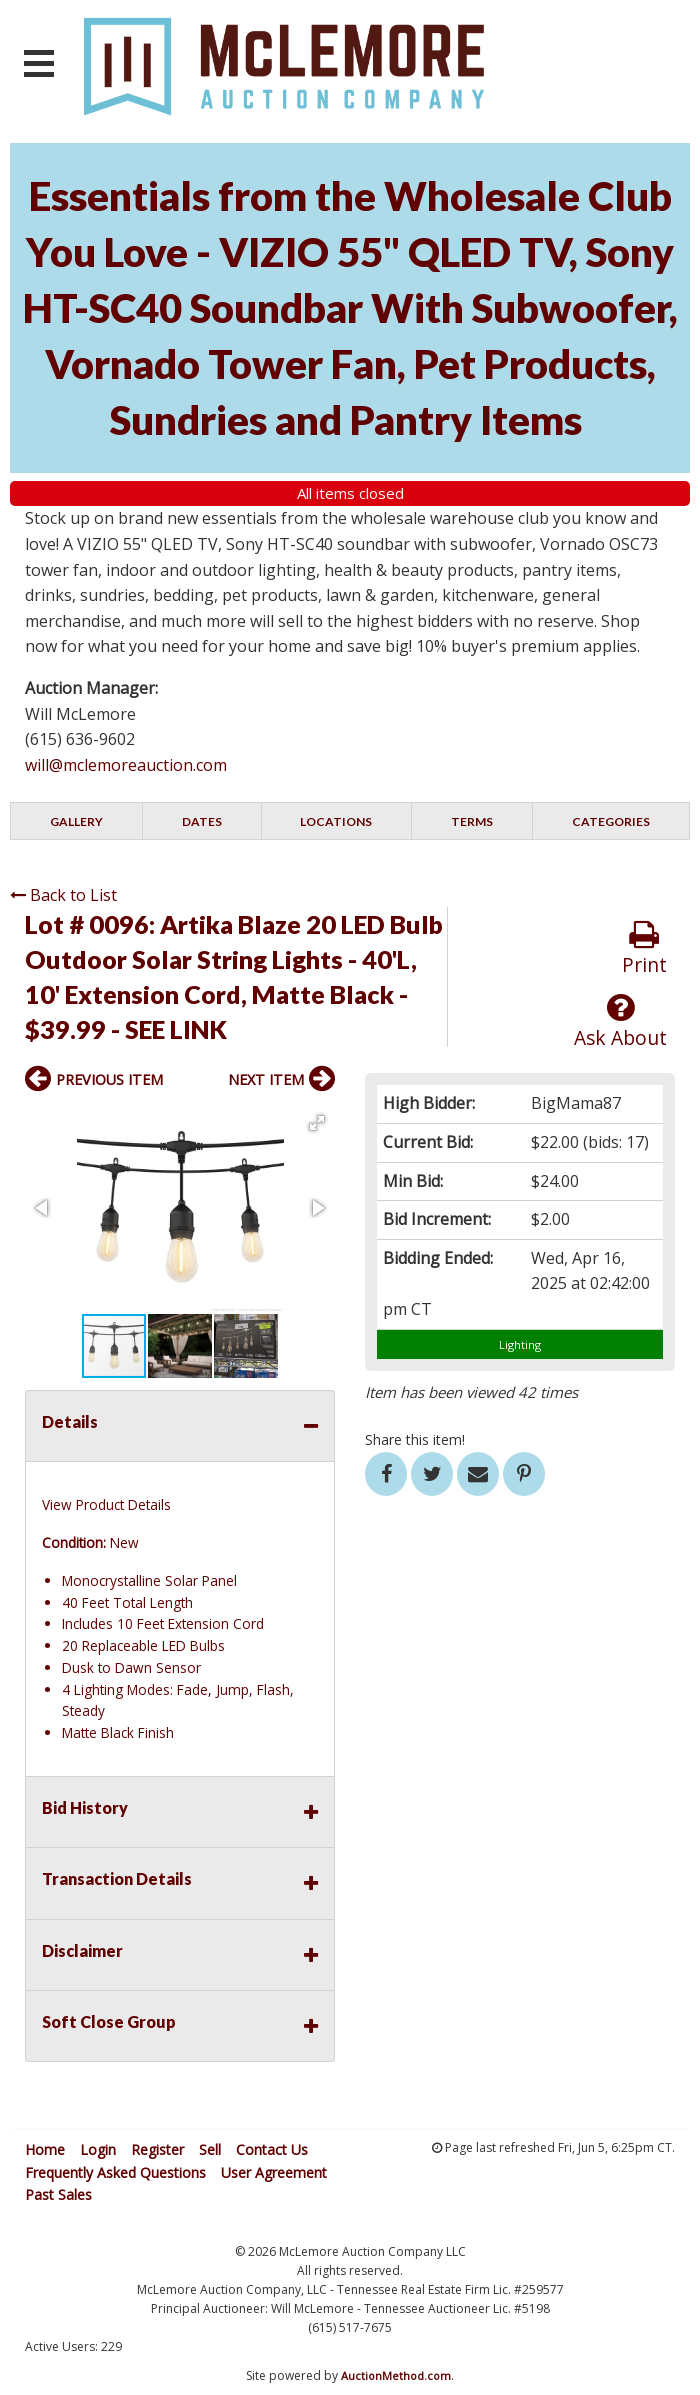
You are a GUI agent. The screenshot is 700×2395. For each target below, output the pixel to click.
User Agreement (274, 2172)
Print (644, 948)
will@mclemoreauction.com (126, 765)
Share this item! (415, 1439)
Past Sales (58, 2194)
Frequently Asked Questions (115, 2172)
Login (98, 2149)
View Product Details (106, 1504)
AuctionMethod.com (396, 2375)
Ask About (620, 1021)
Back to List (63, 895)
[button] (317, 1123)
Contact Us (272, 2149)
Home (45, 2149)
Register (157, 2149)
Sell (210, 2149)
